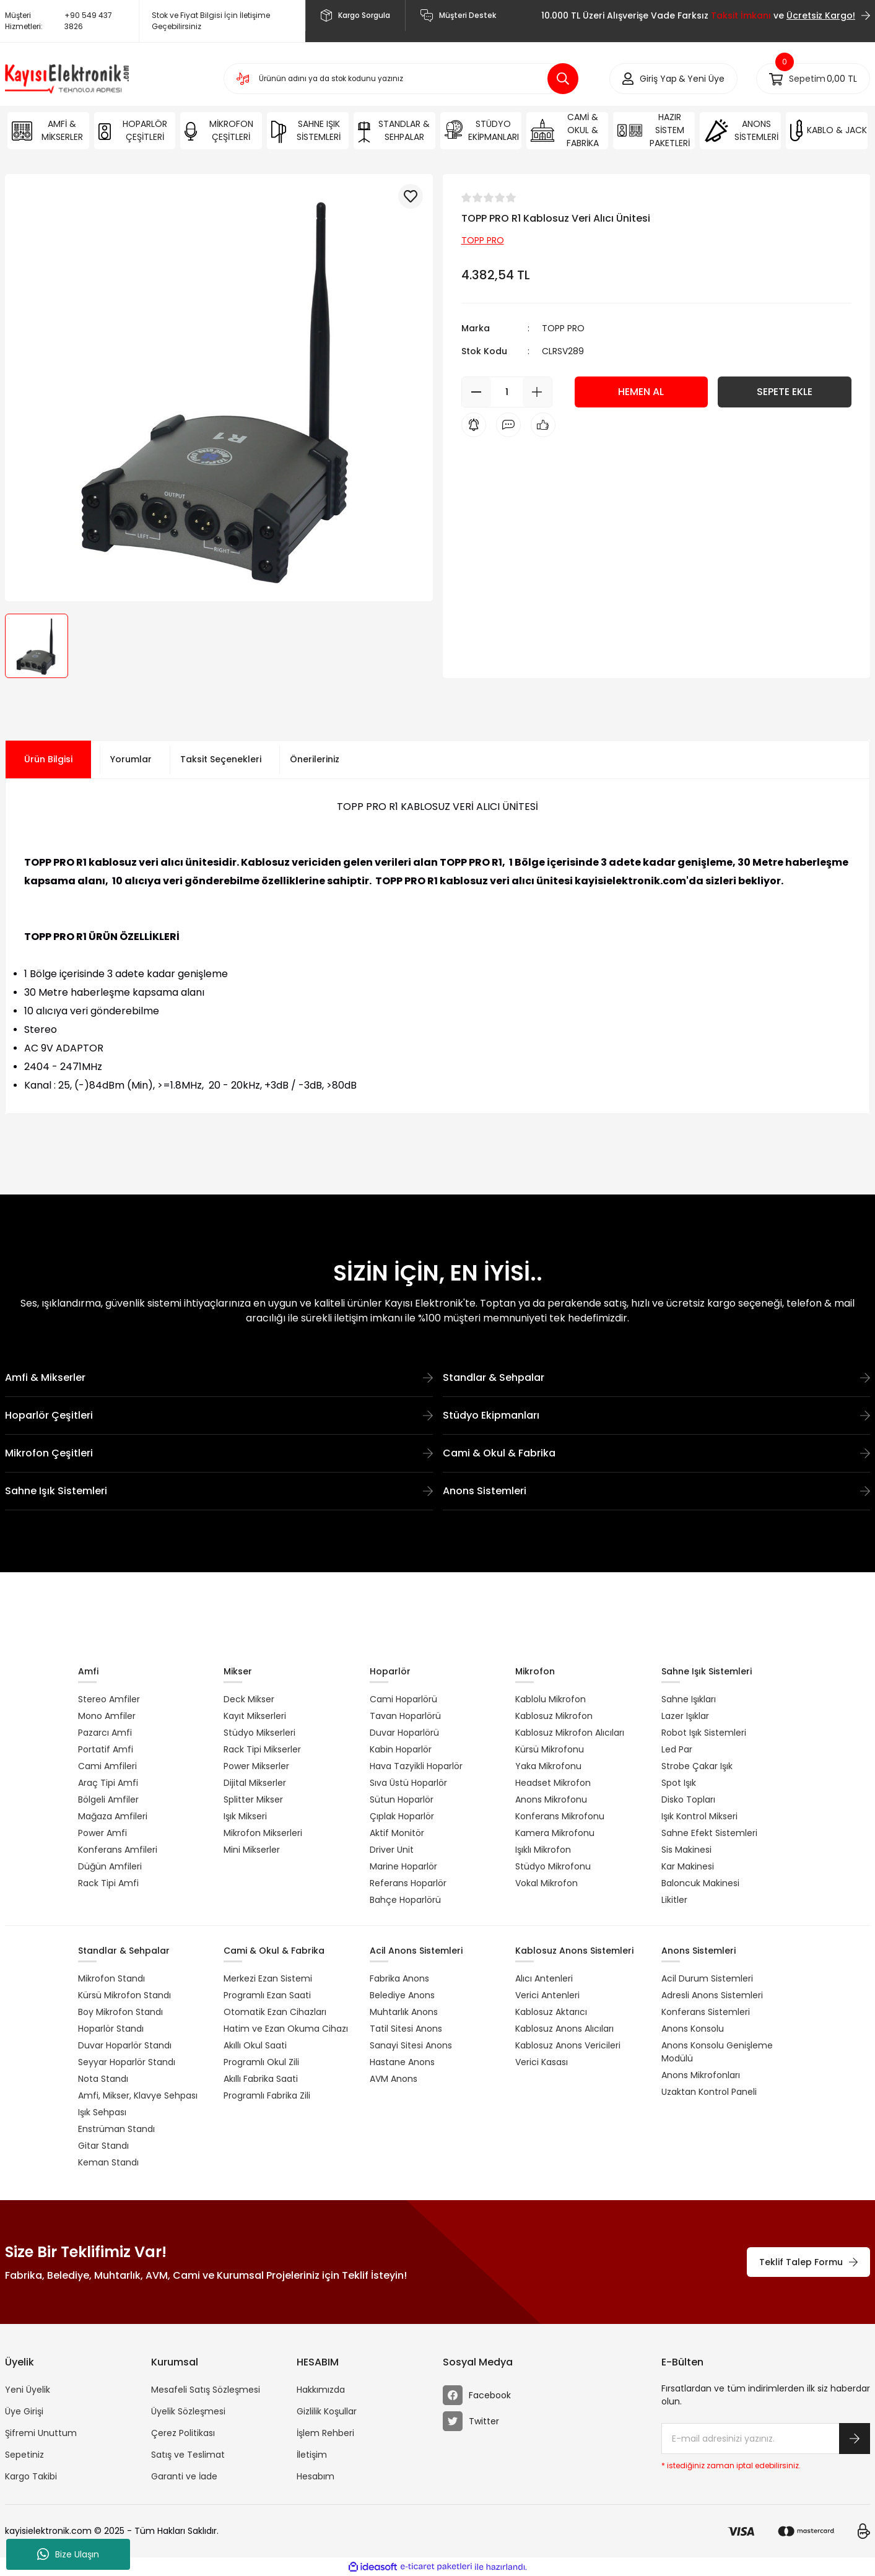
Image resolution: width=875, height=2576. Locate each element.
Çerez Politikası (183, 2433)
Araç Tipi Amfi (108, 1783)
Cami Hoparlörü (403, 1699)
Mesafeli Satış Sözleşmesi (205, 2389)
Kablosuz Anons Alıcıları (564, 2028)
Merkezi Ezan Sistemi (268, 1978)
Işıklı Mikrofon (543, 1849)
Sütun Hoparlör (401, 1799)
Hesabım (315, 2476)
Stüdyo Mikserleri (259, 1732)
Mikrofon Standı (111, 1978)
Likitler (674, 1900)
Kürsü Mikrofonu (549, 1749)
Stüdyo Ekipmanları (657, 1415)
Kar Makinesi (687, 1866)
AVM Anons (393, 2079)
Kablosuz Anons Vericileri (567, 2045)
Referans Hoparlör (408, 1883)
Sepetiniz (24, 2454)
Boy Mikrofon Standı (120, 2012)
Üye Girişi (24, 2411)
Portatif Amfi (105, 1749)
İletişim (312, 2454)
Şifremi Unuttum (41, 2433)
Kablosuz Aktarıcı (551, 2012)
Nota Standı (103, 2079)
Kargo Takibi (31, 2476)
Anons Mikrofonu (551, 1799)
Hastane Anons (402, 2062)
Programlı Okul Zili (261, 2062)
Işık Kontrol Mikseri (699, 1816)
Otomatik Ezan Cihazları (275, 2012)
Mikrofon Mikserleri (263, 1833)
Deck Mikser (249, 1699)
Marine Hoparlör (403, 1866)
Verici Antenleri (547, 1995)
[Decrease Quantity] (476, 392)
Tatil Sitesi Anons (406, 2028)
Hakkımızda (321, 2389)
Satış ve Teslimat (188, 2454)
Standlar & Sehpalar (657, 1377)
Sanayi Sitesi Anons (411, 2045)
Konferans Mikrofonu (559, 1816)
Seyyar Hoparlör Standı (126, 2062)
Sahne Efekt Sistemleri (709, 1833)
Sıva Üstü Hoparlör (408, 1783)
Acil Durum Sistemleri (707, 1978)
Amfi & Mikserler (219, 1377)
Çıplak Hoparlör (402, 1816)
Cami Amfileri (107, 1766)
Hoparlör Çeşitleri (219, 1415)
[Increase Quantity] (537, 392)
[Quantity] (507, 392)
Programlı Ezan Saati (267, 1995)
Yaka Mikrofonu (548, 1766)
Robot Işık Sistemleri (703, 1732)
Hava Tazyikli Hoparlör (416, 1766)
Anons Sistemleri (657, 1491)
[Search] (401, 78)
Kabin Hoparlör (401, 1749)
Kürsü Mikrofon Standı (124, 1995)
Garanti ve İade (184, 2476)
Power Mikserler (256, 1766)
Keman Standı (108, 2162)
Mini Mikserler (252, 1849)
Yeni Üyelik (27, 2389)
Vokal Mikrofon (546, 1883)
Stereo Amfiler (109, 1699)
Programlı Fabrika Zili (267, 2095)
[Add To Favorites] (410, 196)
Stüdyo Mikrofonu (553, 1866)
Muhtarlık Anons (404, 2012)
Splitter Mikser (253, 1799)
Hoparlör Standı (111, 2028)
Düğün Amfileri (110, 1866)
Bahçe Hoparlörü (405, 1900)
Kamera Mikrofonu (554, 1833)
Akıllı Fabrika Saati (261, 2079)
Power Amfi (102, 1833)
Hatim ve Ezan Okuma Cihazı (286, 2028)
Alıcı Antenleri (544, 1978)
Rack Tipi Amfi (108, 1883)
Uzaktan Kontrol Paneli (709, 2092)
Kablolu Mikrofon (550, 1699)
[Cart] (813, 78)
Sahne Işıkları (688, 1699)
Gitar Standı (103, 2145)
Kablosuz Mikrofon (554, 1716)
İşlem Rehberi (325, 2433)
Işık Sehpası (102, 2112)
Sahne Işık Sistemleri (219, 1491)
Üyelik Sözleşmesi (188, 2411)
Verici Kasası (541, 2062)
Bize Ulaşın (68, 2554)
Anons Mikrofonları (700, 2075)
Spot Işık (678, 1783)
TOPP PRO (563, 328)
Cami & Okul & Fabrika (657, 1453)
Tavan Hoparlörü (405, 1716)
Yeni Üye (706, 78)
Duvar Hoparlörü (404, 1732)
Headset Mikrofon (553, 1783)
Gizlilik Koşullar (327, 2411)
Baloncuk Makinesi (700, 1883)
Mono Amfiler (107, 1716)
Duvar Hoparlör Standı (125, 2045)
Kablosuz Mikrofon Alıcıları (569, 1732)
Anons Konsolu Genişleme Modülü (717, 2052)
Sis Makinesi (686, 1849)
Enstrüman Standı (116, 2129)
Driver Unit (392, 1849)
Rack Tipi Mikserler (262, 1749)
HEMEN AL (641, 392)
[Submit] (854, 2438)
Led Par (676, 1749)
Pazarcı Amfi (105, 1732)
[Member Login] (658, 78)
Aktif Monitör (397, 1833)
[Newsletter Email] (765, 2438)
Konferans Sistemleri (705, 2012)
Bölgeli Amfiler (108, 1799)
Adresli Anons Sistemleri (712, 1995)
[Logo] (67, 79)
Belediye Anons (402, 1995)
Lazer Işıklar (685, 1716)
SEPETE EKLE (784, 392)
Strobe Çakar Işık (697, 1766)
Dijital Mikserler (255, 1783)
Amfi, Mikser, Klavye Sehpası (138, 2095)
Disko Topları (688, 1799)
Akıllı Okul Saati (255, 2045)
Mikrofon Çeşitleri (219, 1453)
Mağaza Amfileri (112, 1816)
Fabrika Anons (399, 1978)
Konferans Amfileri (117, 1849)
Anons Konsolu (692, 2028)
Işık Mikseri (245, 1816)
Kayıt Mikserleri (255, 1716)
